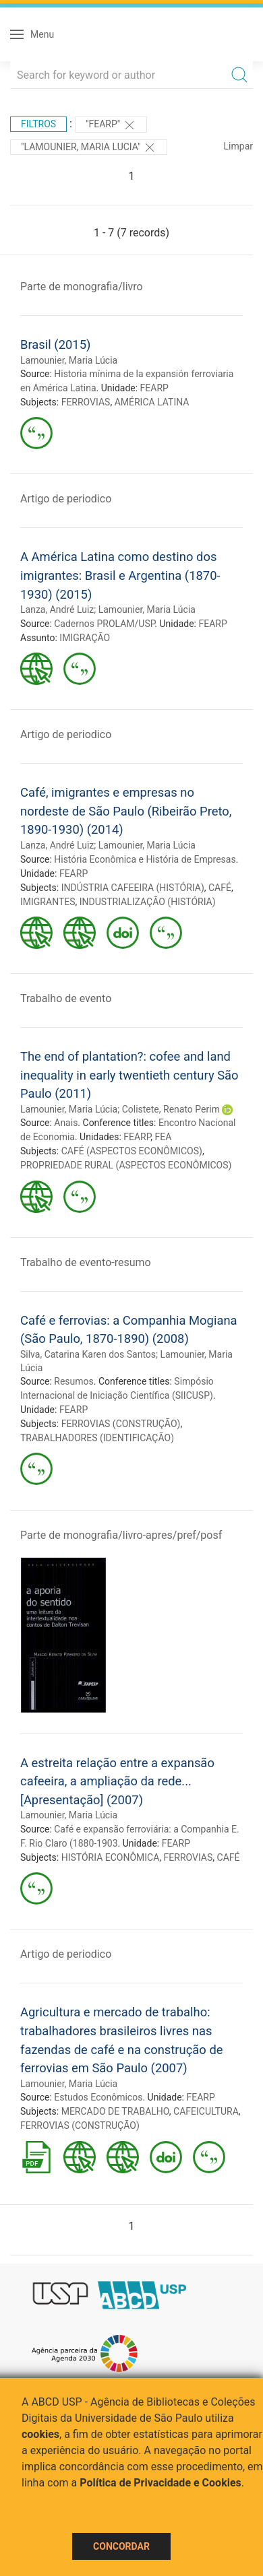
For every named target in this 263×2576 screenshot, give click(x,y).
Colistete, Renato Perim (171, 1109)
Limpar (238, 146)
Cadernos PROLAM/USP (104, 623)
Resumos (73, 1381)
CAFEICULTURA (206, 2111)
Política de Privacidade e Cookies (160, 2482)
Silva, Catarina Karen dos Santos (88, 1354)
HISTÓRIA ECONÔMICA (110, 1857)
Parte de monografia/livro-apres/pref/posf (121, 1535)
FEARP (154, 388)
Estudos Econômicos (98, 2097)
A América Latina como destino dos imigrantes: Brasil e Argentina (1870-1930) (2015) (120, 575)
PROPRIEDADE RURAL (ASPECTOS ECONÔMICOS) (125, 1165)
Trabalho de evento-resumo (85, 1262)
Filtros (38, 124)
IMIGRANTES (48, 901)
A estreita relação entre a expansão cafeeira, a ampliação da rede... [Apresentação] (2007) (117, 1781)
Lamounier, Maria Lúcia (68, 360)
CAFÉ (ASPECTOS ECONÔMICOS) (131, 1151)
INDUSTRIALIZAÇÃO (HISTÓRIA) (148, 901)
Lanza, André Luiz (57, 609)
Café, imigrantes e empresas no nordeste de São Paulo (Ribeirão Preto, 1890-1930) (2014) (125, 810)
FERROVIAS (86, 402)
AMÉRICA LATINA (152, 402)
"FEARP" (111, 125)
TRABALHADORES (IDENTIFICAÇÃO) (97, 1437)
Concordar (121, 2546)
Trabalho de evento (65, 998)
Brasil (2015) (55, 344)
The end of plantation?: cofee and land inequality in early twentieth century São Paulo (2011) (129, 1074)
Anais (66, 1122)
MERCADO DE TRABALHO (115, 2111)
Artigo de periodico (65, 498)
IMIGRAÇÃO (84, 637)
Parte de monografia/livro (81, 286)
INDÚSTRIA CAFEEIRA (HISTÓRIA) (132, 887)
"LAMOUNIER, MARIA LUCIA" (88, 147)
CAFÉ (219, 887)
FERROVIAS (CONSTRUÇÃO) (121, 1423)
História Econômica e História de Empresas (144, 859)
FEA (163, 1136)
